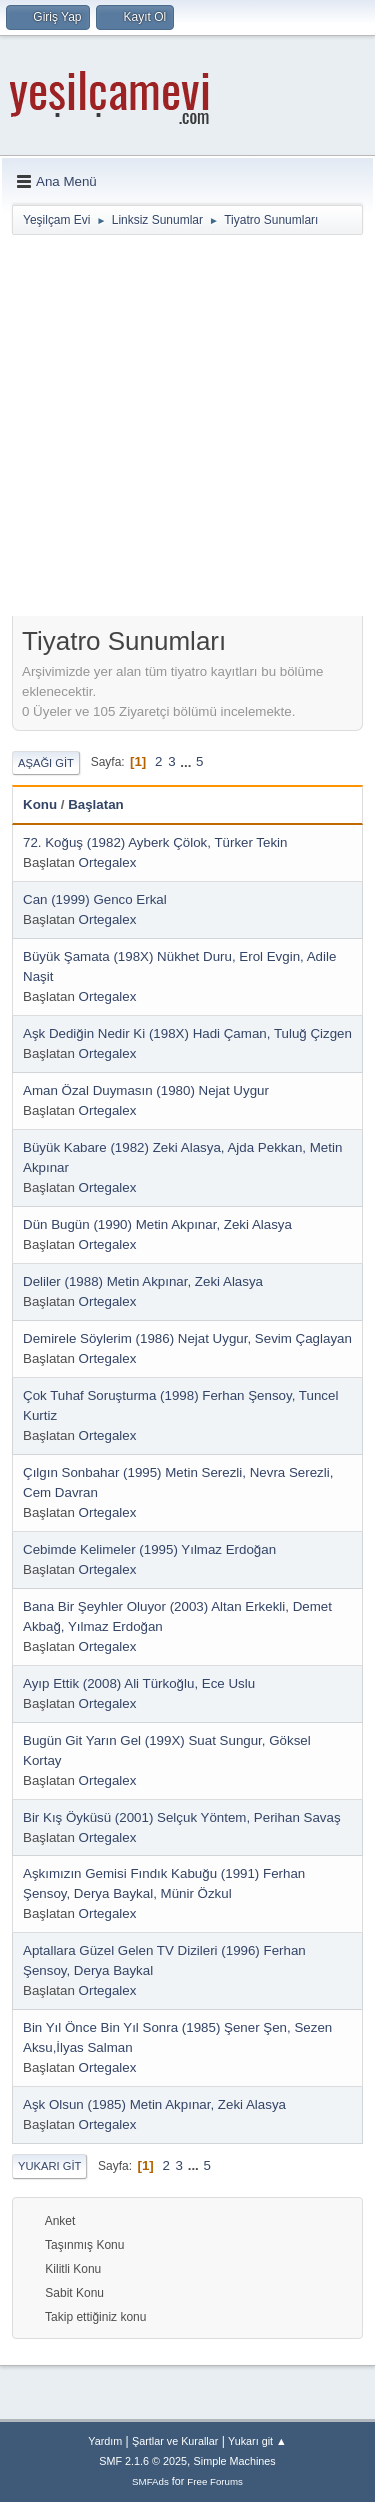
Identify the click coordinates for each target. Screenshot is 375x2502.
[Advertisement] (187, 429)
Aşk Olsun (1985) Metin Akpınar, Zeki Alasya (154, 2104)
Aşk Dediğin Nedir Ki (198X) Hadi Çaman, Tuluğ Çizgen (187, 1033)
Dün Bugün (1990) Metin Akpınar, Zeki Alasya (157, 1224)
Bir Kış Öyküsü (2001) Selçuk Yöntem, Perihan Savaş (182, 1817)
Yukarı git (49, 2166)
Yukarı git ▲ (257, 2441)
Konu (40, 804)
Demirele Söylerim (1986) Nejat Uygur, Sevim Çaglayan (187, 1338)
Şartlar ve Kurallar (175, 2441)
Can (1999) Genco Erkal (95, 899)
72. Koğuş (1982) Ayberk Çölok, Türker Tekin (155, 842)
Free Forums (215, 2481)
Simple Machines (235, 2461)
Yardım (105, 2441)
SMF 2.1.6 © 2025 (143, 2461)
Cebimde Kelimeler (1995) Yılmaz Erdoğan (149, 1549)
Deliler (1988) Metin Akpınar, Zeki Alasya (143, 1281)
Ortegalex (108, 862)
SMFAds (150, 2481)
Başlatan (96, 804)
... (187, 761)
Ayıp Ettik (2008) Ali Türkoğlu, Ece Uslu (139, 1683)
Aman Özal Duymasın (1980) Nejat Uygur (146, 1090)
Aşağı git (46, 763)
